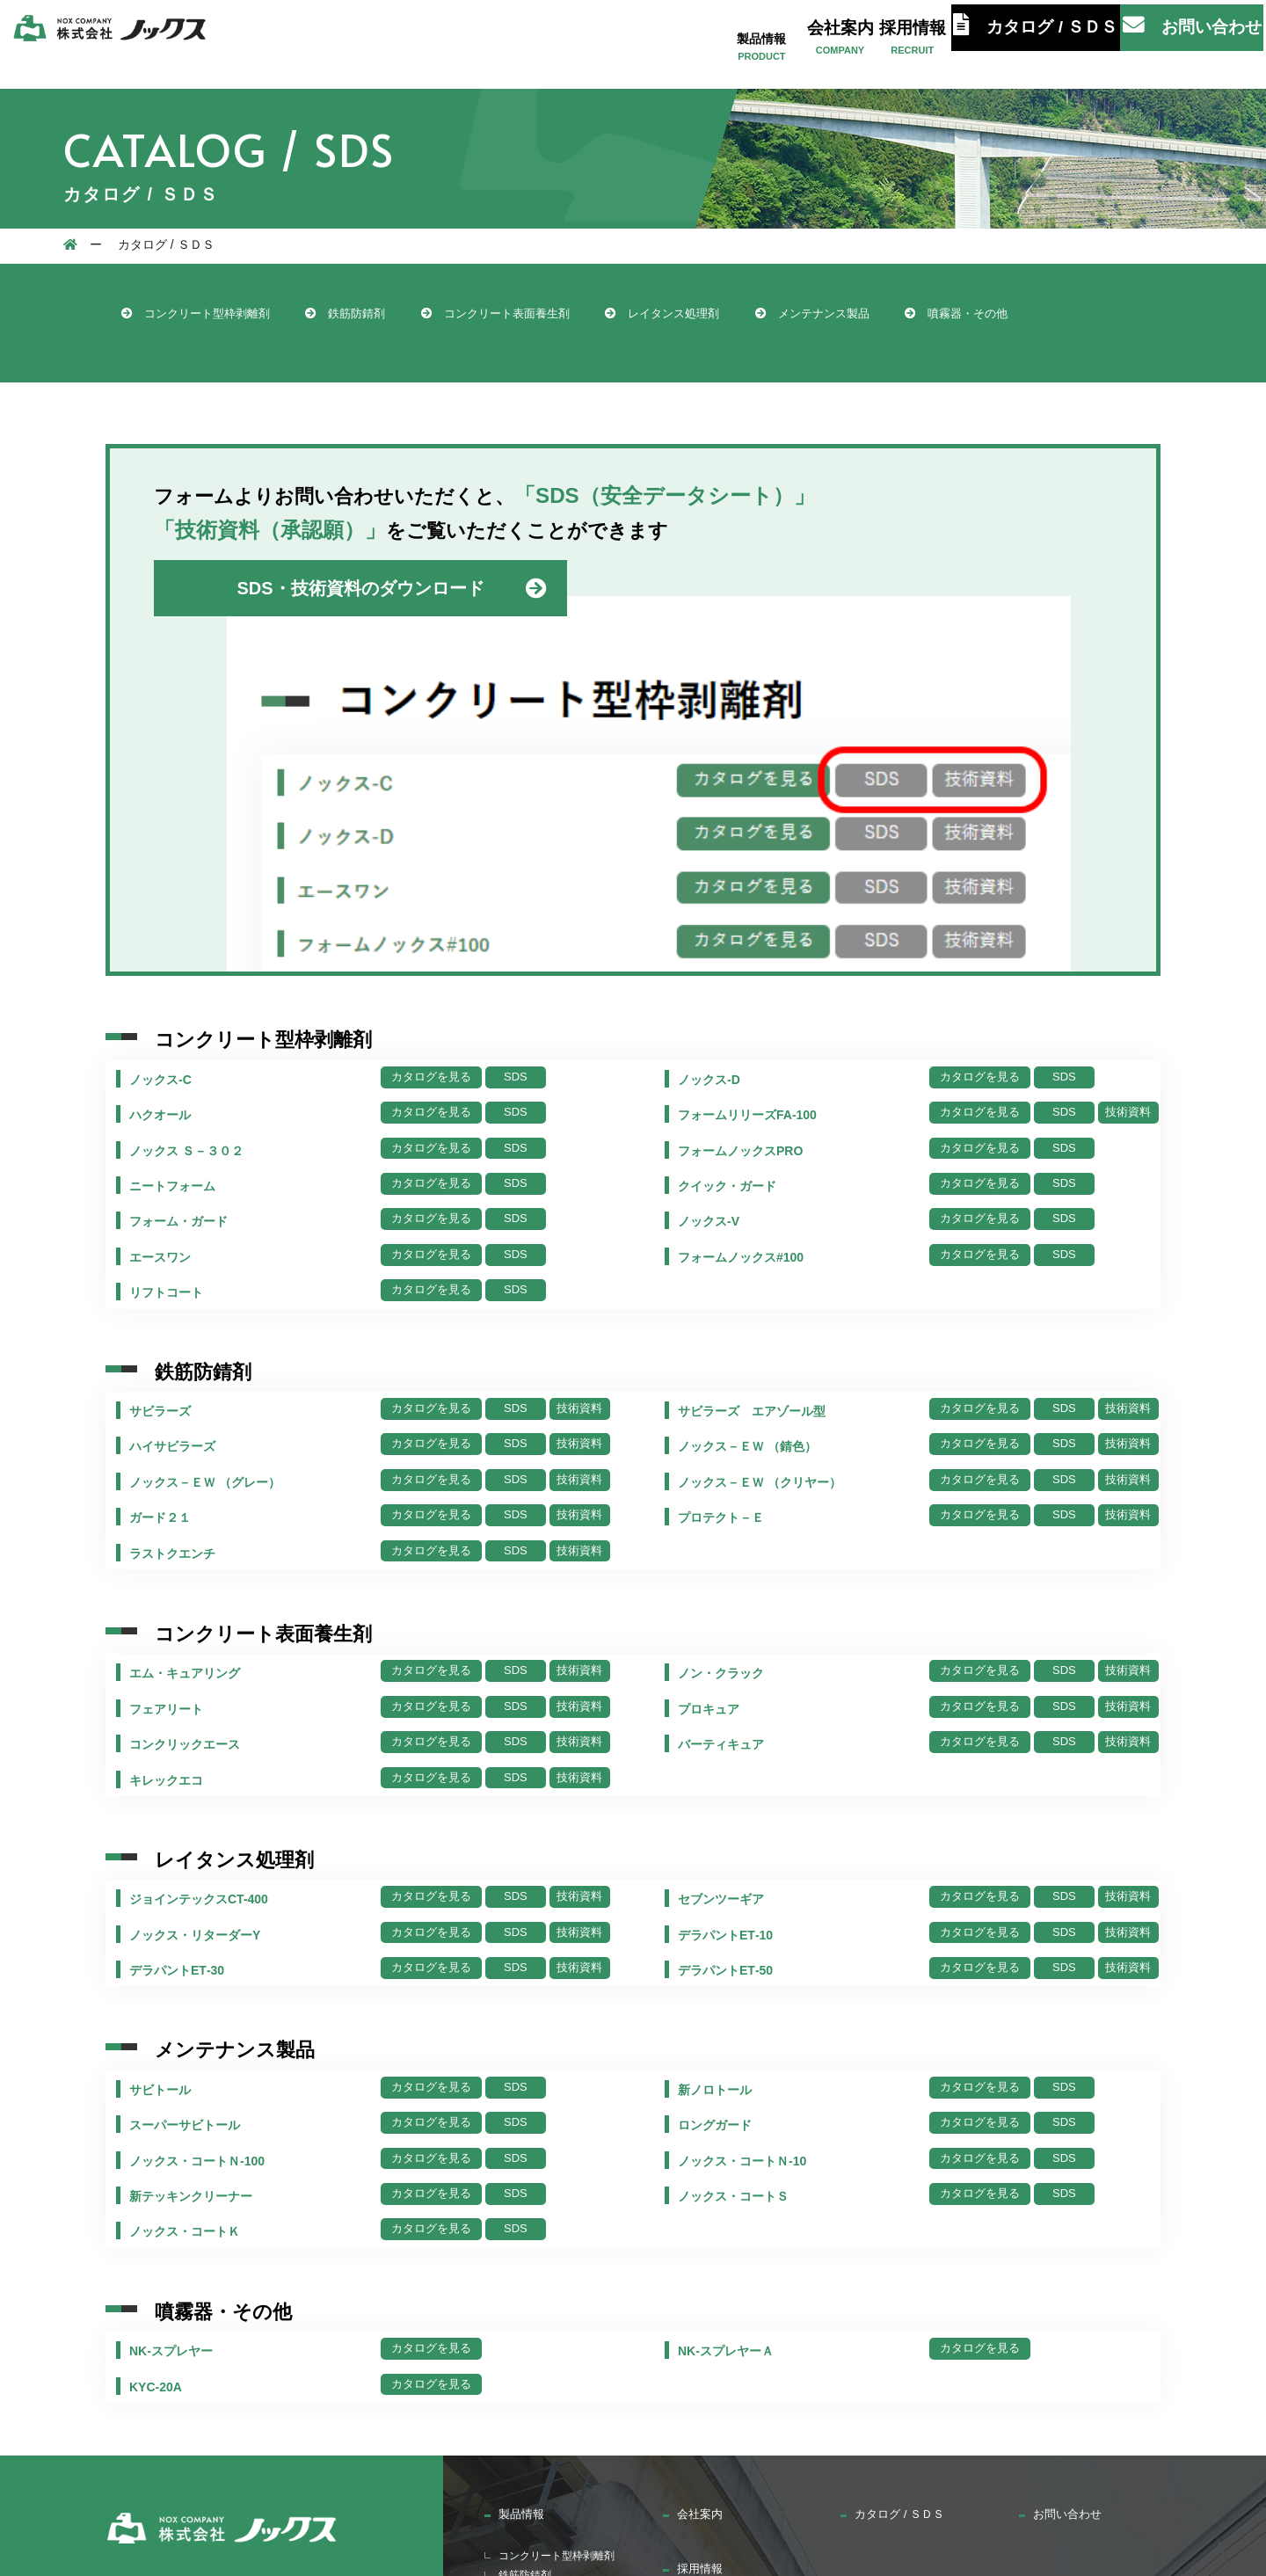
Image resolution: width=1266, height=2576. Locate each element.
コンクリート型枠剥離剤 (212, 316)
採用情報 (910, 39)
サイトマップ (992, 2414)
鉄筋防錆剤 (388, 316)
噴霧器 (519, 2377)
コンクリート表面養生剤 (565, 316)
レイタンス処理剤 (762, 316)
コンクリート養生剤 (561, 2308)
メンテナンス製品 (939, 316)
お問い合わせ (1184, 41)
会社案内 (825, 39)
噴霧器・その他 (184, 351)
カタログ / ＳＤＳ (1043, 41)
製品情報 (741, 39)
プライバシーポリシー (1140, 2414)
